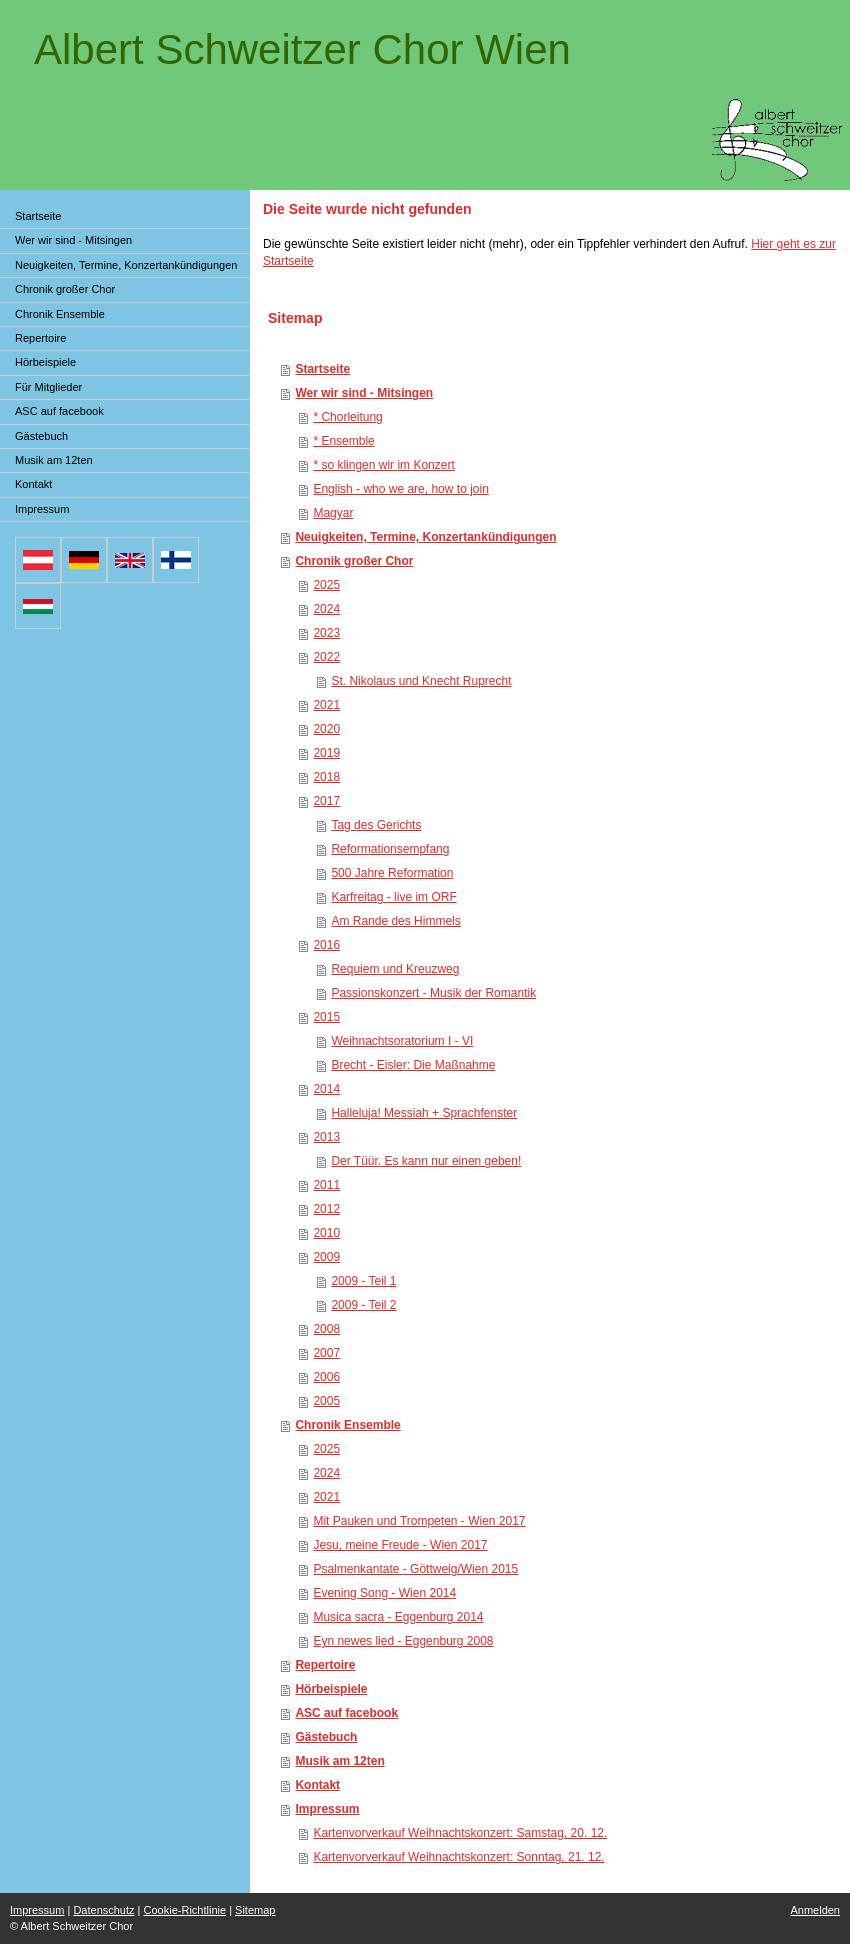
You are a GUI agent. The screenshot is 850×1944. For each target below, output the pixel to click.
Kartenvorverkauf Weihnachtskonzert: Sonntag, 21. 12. (458, 1857)
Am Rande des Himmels (395, 921)
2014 (326, 1089)
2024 (326, 609)
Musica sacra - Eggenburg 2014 (398, 1617)
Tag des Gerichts (376, 825)
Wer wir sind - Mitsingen (364, 393)
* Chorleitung (347, 417)
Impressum (327, 1809)
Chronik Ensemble (347, 1425)
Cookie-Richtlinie (185, 1910)
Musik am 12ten (339, 1761)
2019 (326, 753)
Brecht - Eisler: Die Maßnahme (413, 1065)
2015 (326, 1017)
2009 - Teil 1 (363, 1281)
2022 (326, 657)
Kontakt (317, 1785)
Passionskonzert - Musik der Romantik (433, 993)
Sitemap (255, 1910)
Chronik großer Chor (354, 561)
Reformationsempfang (390, 849)
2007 (326, 1353)
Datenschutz (103, 1910)
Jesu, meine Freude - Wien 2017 (400, 1545)
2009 (326, 1257)
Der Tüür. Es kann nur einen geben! (426, 1161)
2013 (326, 1137)
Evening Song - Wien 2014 (384, 1593)
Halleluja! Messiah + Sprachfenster (424, 1113)
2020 (326, 729)
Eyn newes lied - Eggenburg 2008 (403, 1641)
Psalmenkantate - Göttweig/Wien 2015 (415, 1569)
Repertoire (325, 1665)
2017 (326, 801)
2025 (326, 585)
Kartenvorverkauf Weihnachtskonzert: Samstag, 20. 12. (460, 1833)
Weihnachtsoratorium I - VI (402, 1041)
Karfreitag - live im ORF (393, 897)
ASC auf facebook (346, 1713)
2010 (326, 1233)
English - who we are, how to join (400, 489)
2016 (326, 945)
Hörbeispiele (331, 1689)
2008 (326, 1329)
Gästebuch (326, 1737)
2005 (326, 1401)
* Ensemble (343, 441)
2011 (326, 1185)
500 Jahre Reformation (392, 873)
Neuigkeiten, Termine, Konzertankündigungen (425, 537)
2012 (326, 1209)
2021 (326, 705)
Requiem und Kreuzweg (395, 969)
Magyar (333, 513)
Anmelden (815, 1910)
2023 (326, 633)
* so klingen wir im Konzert (383, 465)
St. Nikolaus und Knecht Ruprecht (421, 681)
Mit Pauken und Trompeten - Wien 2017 (419, 1521)
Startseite (322, 369)
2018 (326, 777)
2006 (326, 1377)
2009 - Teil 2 (363, 1305)
